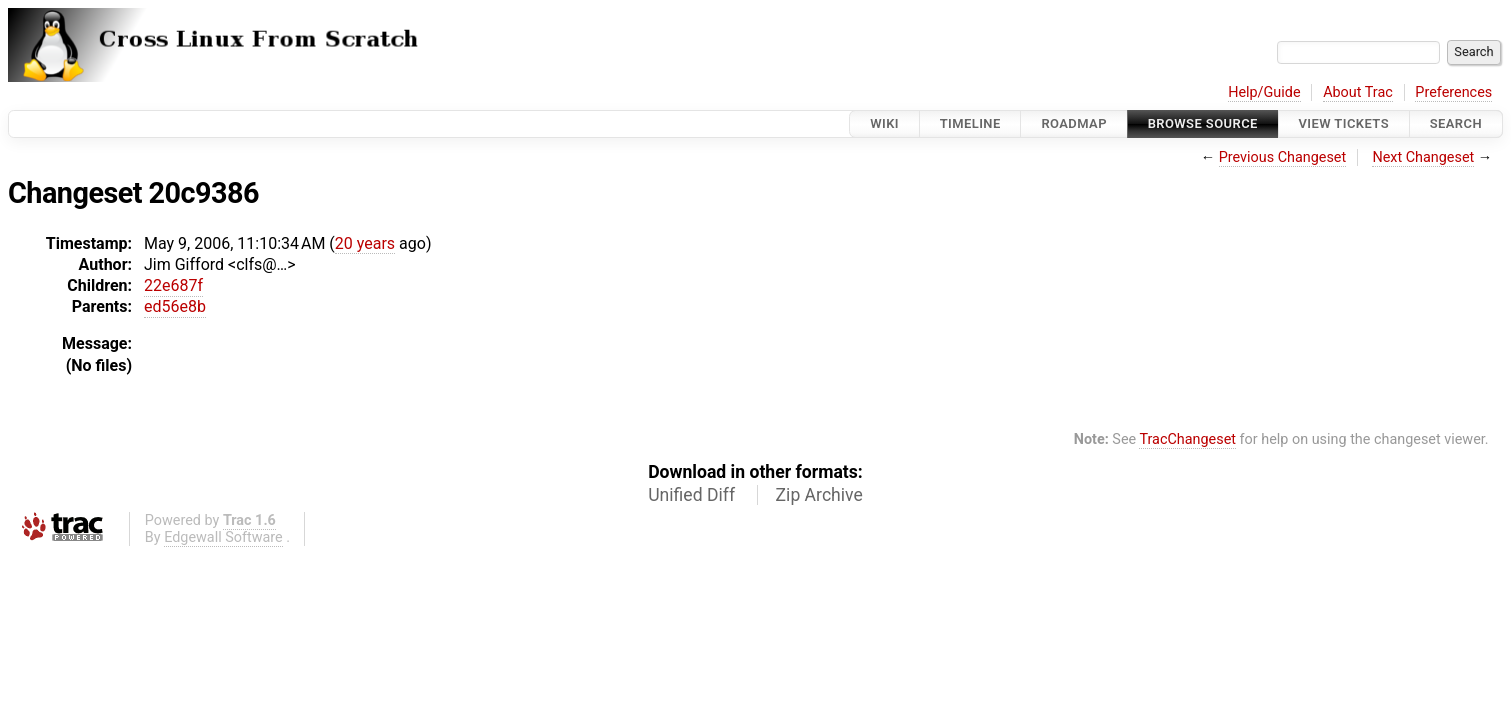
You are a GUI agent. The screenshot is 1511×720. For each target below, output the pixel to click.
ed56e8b (175, 306)
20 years (365, 243)
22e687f (173, 285)
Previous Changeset (1283, 157)
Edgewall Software (223, 537)
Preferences (1453, 92)
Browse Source (1203, 123)
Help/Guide (1264, 92)
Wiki (884, 123)
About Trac (1358, 92)
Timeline (970, 123)
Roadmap (1074, 123)
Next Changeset (1423, 157)
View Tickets (1344, 123)
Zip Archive (819, 495)
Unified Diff (691, 495)
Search (1456, 123)
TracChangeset (1187, 439)
